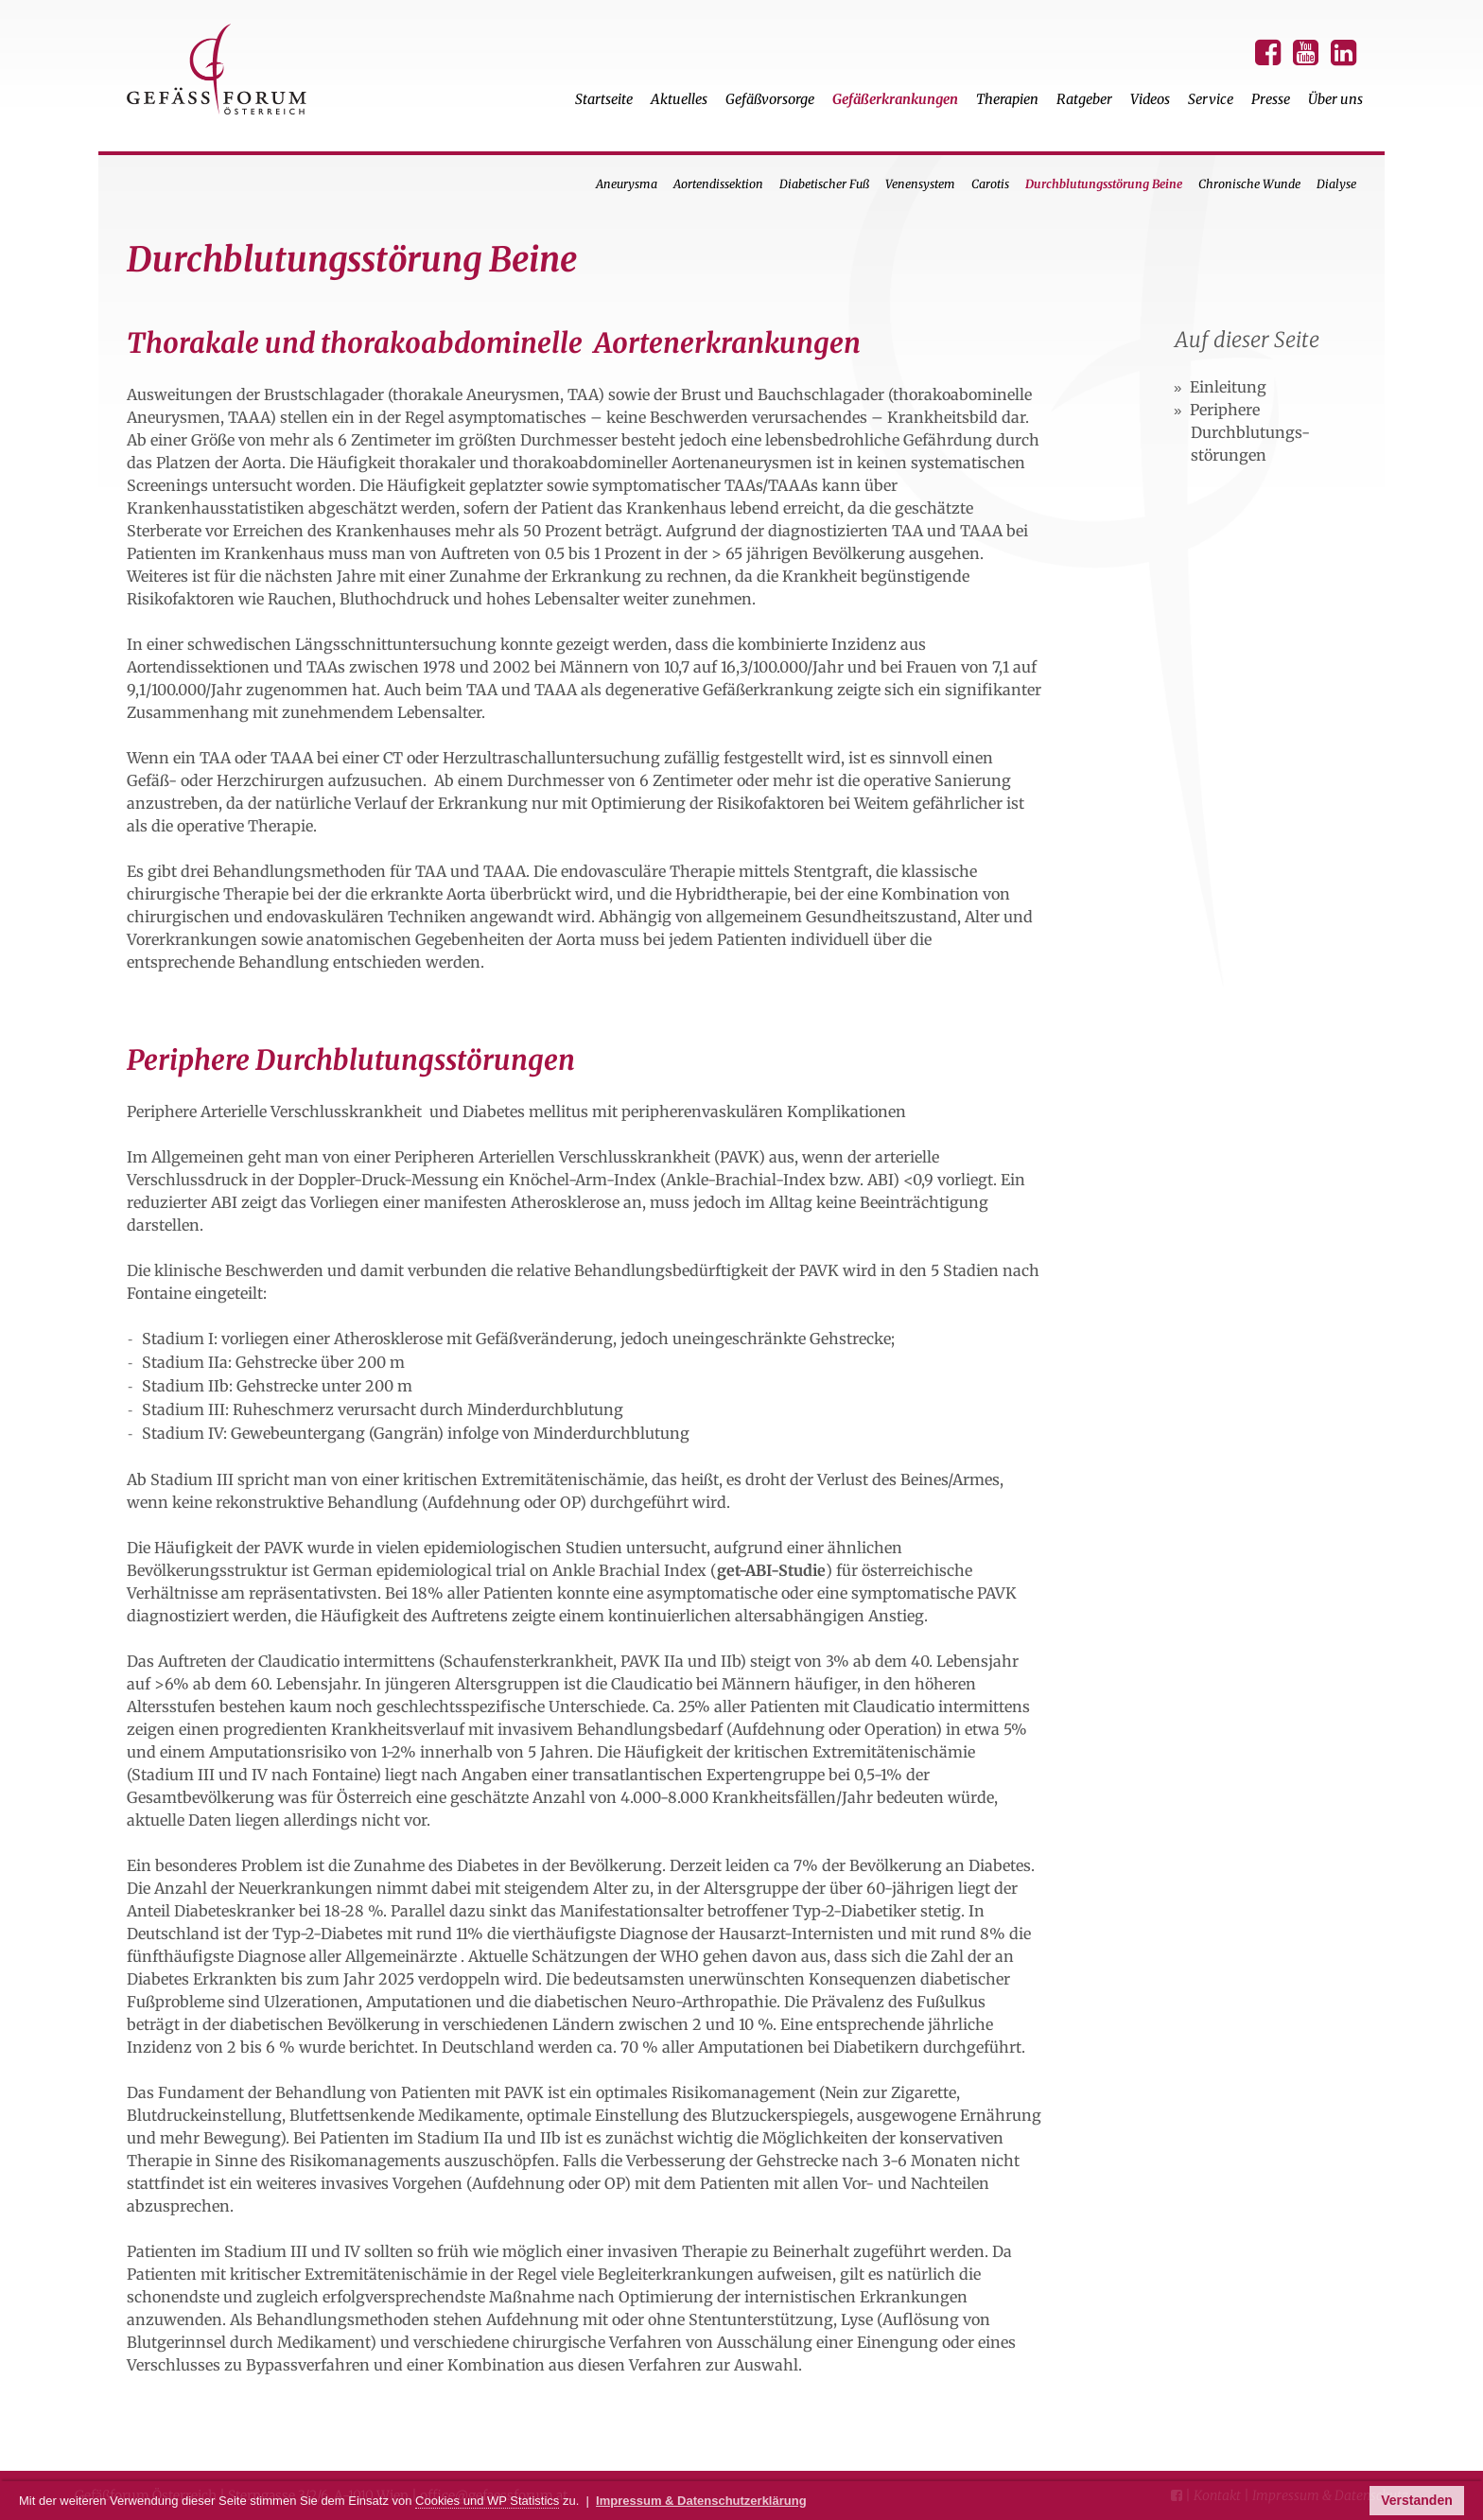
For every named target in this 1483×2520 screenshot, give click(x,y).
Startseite (604, 99)
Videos (1150, 99)
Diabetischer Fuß (824, 184)
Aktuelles (679, 99)
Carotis (990, 184)
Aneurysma (626, 184)
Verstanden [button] (1416, 2500)
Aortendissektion (718, 184)
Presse (1270, 99)
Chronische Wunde (1249, 184)
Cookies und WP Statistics (487, 2501)
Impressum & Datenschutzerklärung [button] (701, 2501)
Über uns (1335, 99)
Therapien (1007, 99)
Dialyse (1336, 184)
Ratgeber (1084, 99)
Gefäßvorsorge (769, 99)
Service (1210, 99)
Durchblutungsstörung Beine (1103, 184)
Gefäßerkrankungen (895, 99)
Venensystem (920, 184)
